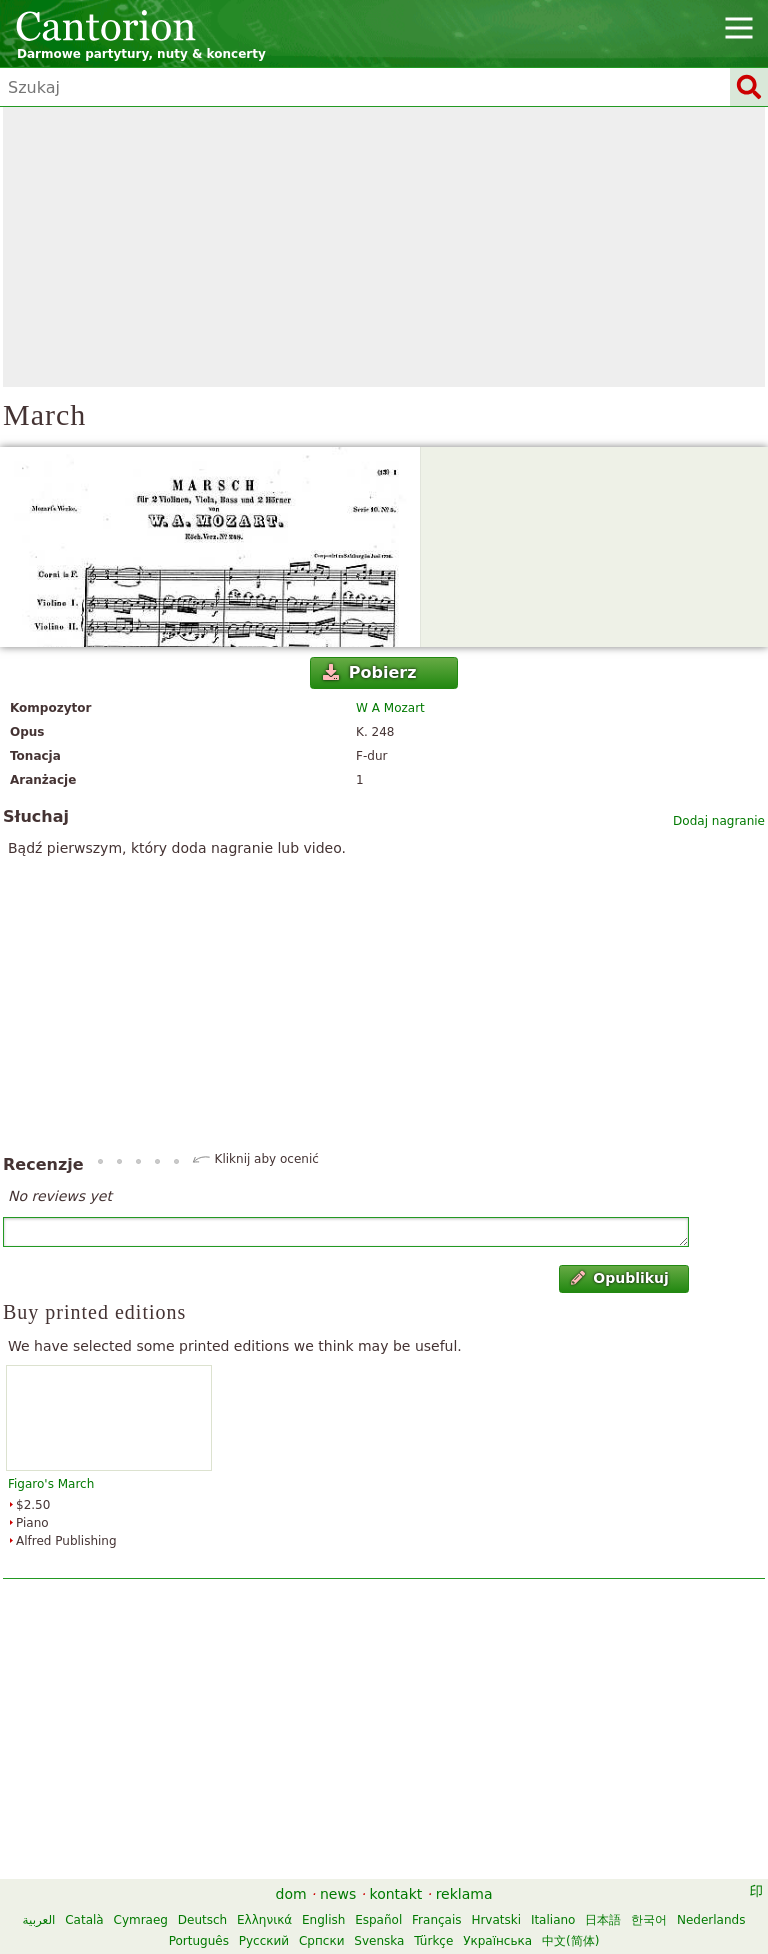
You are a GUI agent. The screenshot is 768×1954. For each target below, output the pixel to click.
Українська (497, 1941)
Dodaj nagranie (719, 821)
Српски (322, 1941)
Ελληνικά (264, 1920)
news (338, 1894)
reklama (464, 1894)
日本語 (603, 1920)
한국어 (649, 1920)
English (323, 1920)
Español (378, 1920)
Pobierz (369, 672)
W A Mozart (390, 708)
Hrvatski (496, 1920)
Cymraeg (141, 1920)
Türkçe (433, 1941)
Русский (264, 1941)
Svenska (379, 1941)
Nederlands (711, 1920)
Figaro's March (51, 1484)
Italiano (553, 1920)
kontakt (396, 1894)
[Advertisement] (384, 247)
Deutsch (202, 1920)
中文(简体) (570, 1941)
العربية (39, 1920)
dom (291, 1894)
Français (436, 1920)
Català (84, 1920)
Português (199, 1941)
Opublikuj (620, 1278)
